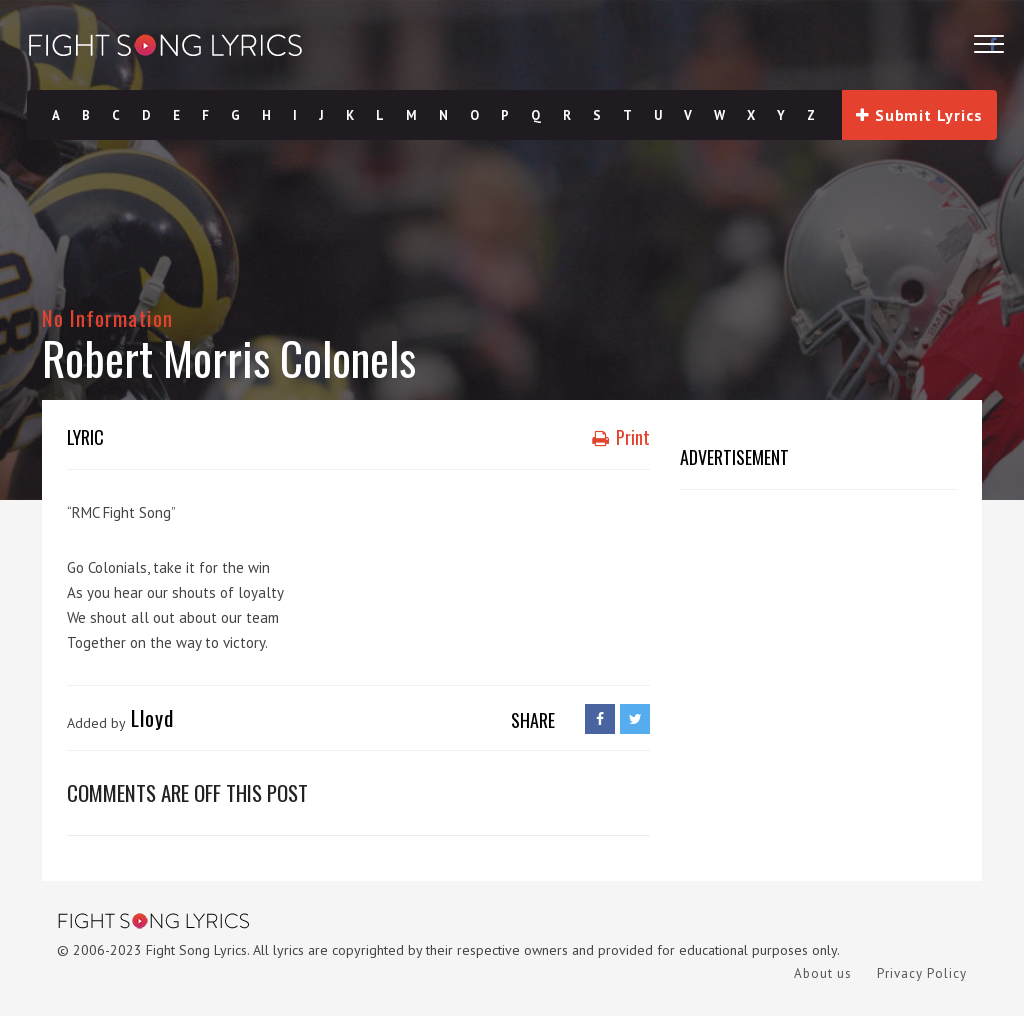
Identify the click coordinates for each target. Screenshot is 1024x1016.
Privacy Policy (922, 973)
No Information (107, 317)
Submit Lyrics (919, 115)
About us (823, 973)
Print (621, 437)
